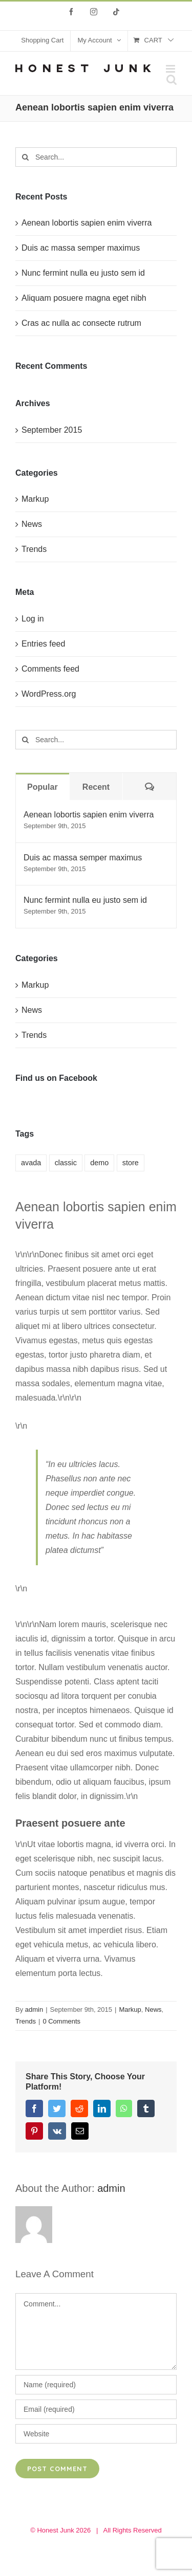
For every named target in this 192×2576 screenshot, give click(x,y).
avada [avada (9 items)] (31, 1163)
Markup (130, 2009)
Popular (42, 787)
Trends (25, 2021)
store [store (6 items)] (130, 1163)
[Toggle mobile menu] (171, 68)
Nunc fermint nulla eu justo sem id (83, 273)
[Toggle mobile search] (171, 79)
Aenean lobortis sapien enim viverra (87, 222)
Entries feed (43, 643)
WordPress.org (49, 694)
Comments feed (50, 668)
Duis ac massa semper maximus (81, 247)
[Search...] (96, 157)
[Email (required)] (96, 2409)
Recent (96, 787)
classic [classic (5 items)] (66, 1163)
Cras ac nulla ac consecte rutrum (81, 323)
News (153, 2009)
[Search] (25, 157)
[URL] (96, 2434)
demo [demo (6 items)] (99, 1163)
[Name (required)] (96, 2384)
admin (34, 2009)
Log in (33, 618)
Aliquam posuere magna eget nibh (84, 298)
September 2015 (52, 430)
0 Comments (61, 2021)
